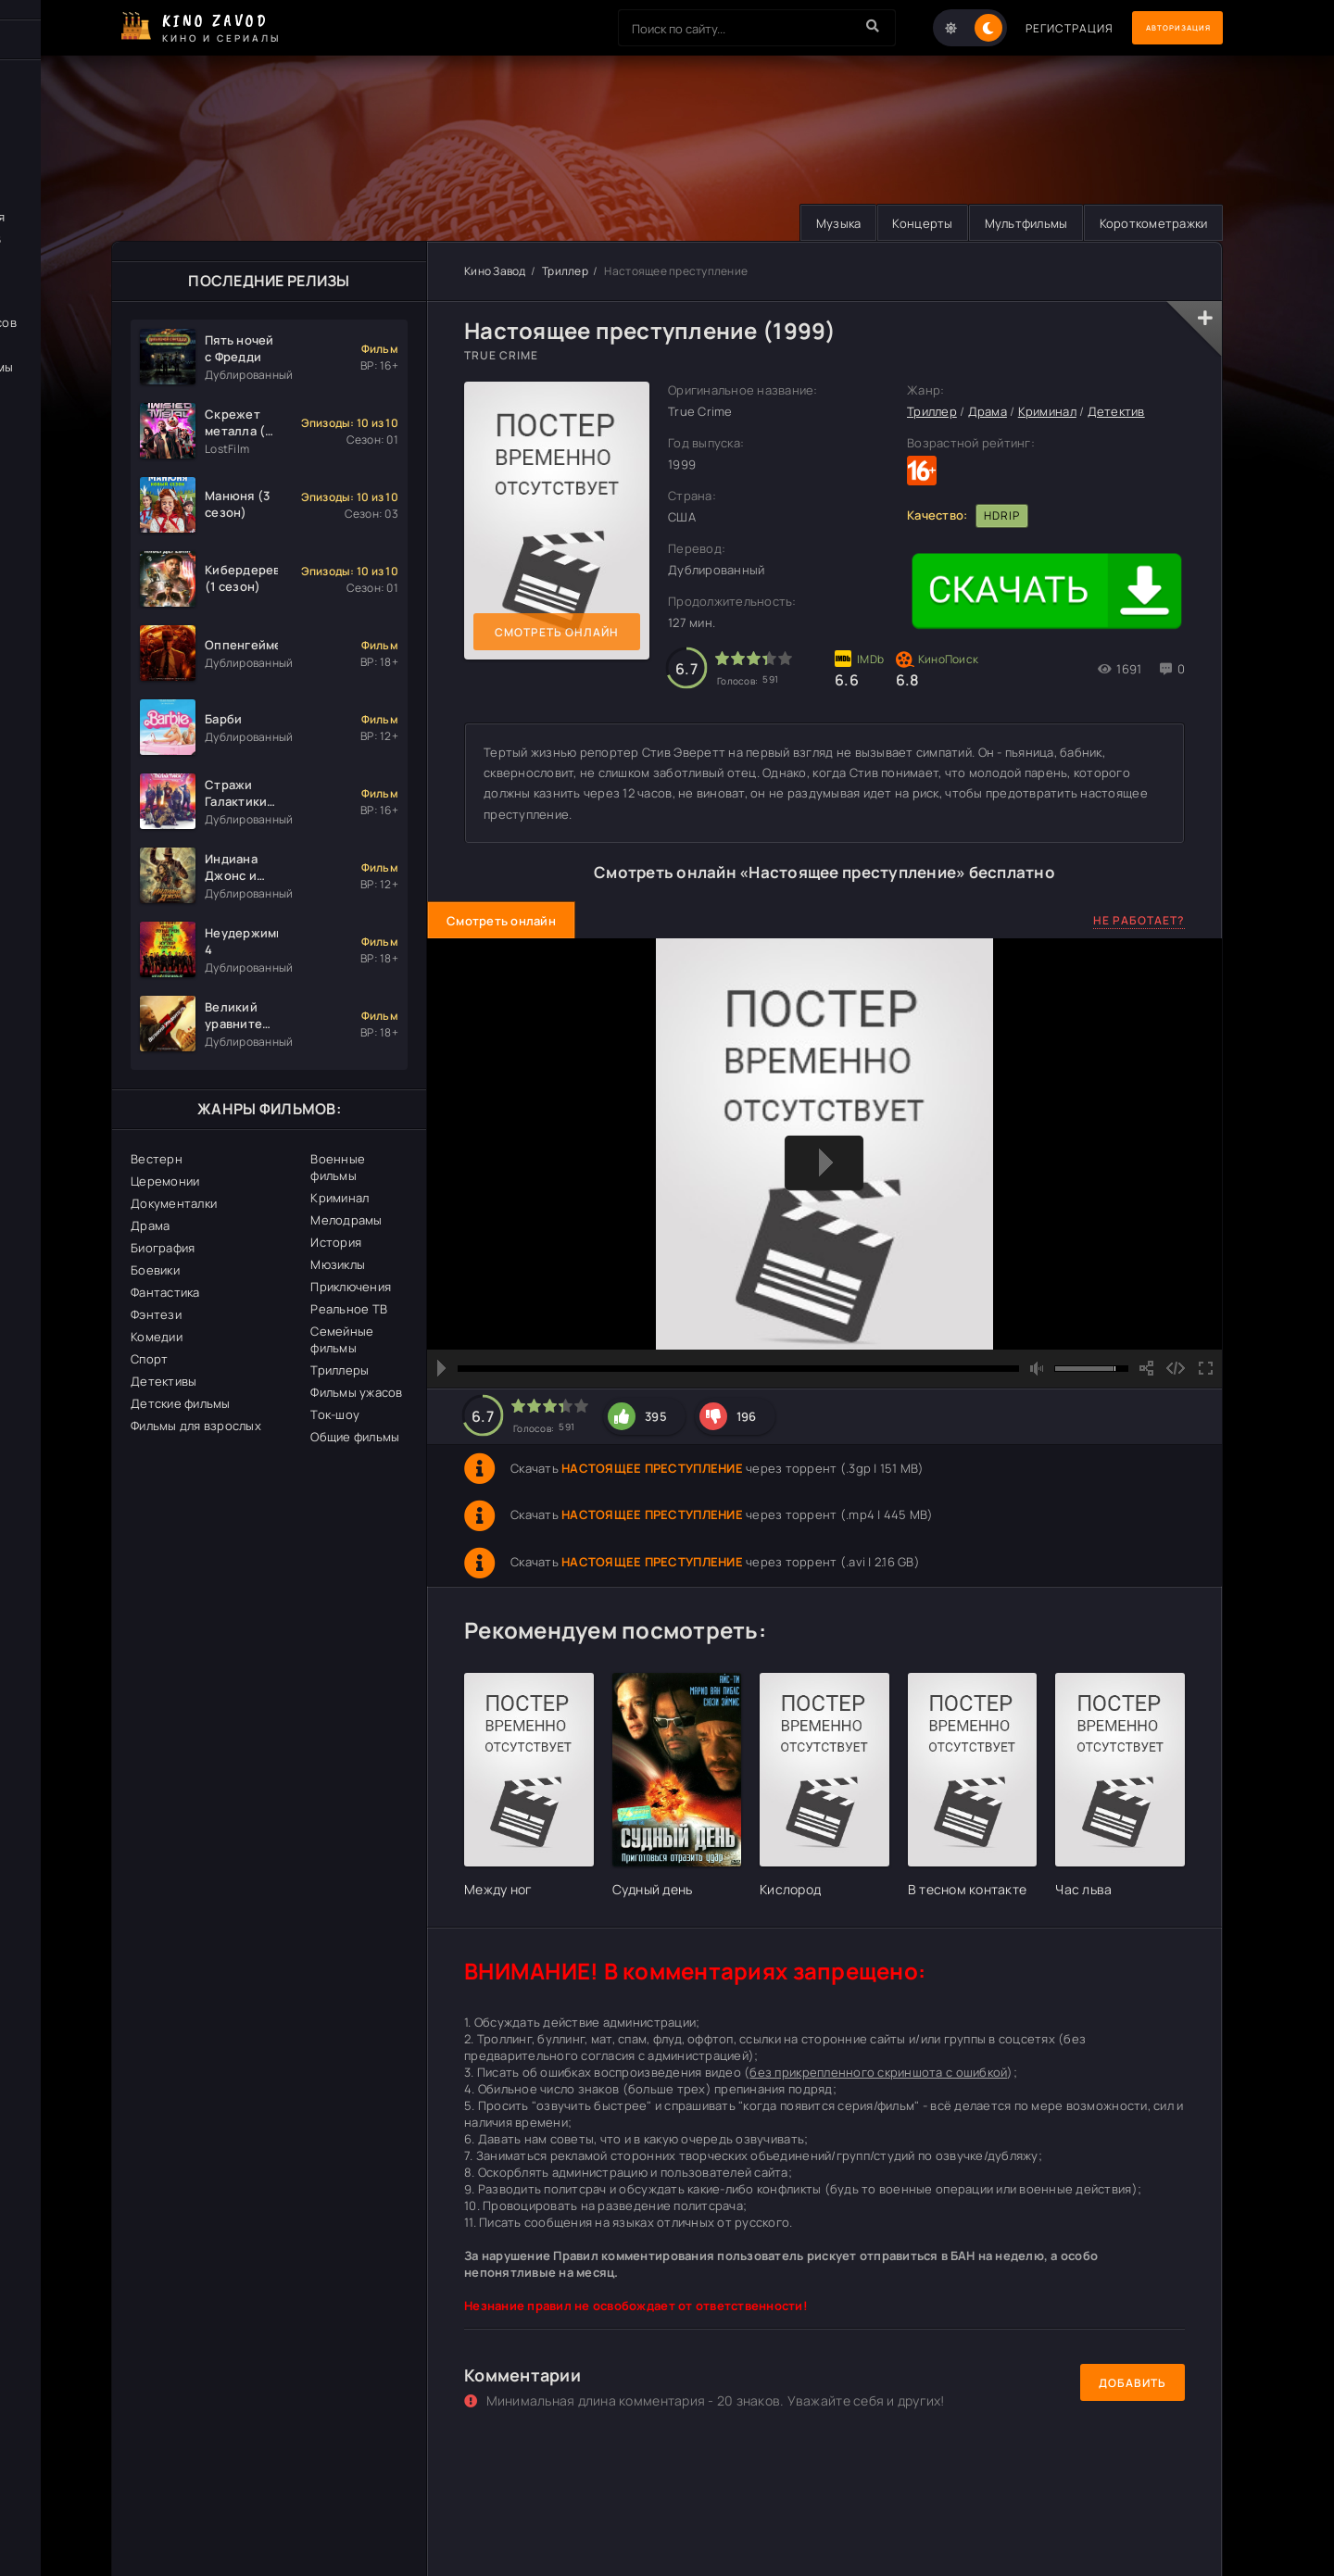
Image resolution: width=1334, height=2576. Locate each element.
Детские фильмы (181, 1404)
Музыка (813, 223)
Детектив (1116, 412)
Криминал (339, 1198)
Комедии (156, 1337)
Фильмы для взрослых (196, 1426)
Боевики (155, 1271)
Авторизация (1158, 28)
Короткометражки (1149, 223)
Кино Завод (495, 272)
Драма (150, 1226)
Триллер (565, 272)
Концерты (904, 223)
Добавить (1132, 2383)
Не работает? (1139, 920)
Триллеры (339, 1371)
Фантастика (165, 1293)
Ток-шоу (334, 1415)
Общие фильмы (354, 1437)
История (335, 1243)
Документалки (174, 1204)
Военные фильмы (337, 1168)
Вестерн (156, 1159)
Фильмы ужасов (356, 1393)
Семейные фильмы (341, 1340)
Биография (163, 1248)
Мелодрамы (346, 1221)
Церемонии (165, 1182)
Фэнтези (156, 1315)
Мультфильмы (1014, 223)
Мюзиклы (337, 1265)
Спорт (149, 1359)
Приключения (350, 1287)
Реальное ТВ (348, 1309)
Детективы (163, 1382)
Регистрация (1031, 28)
